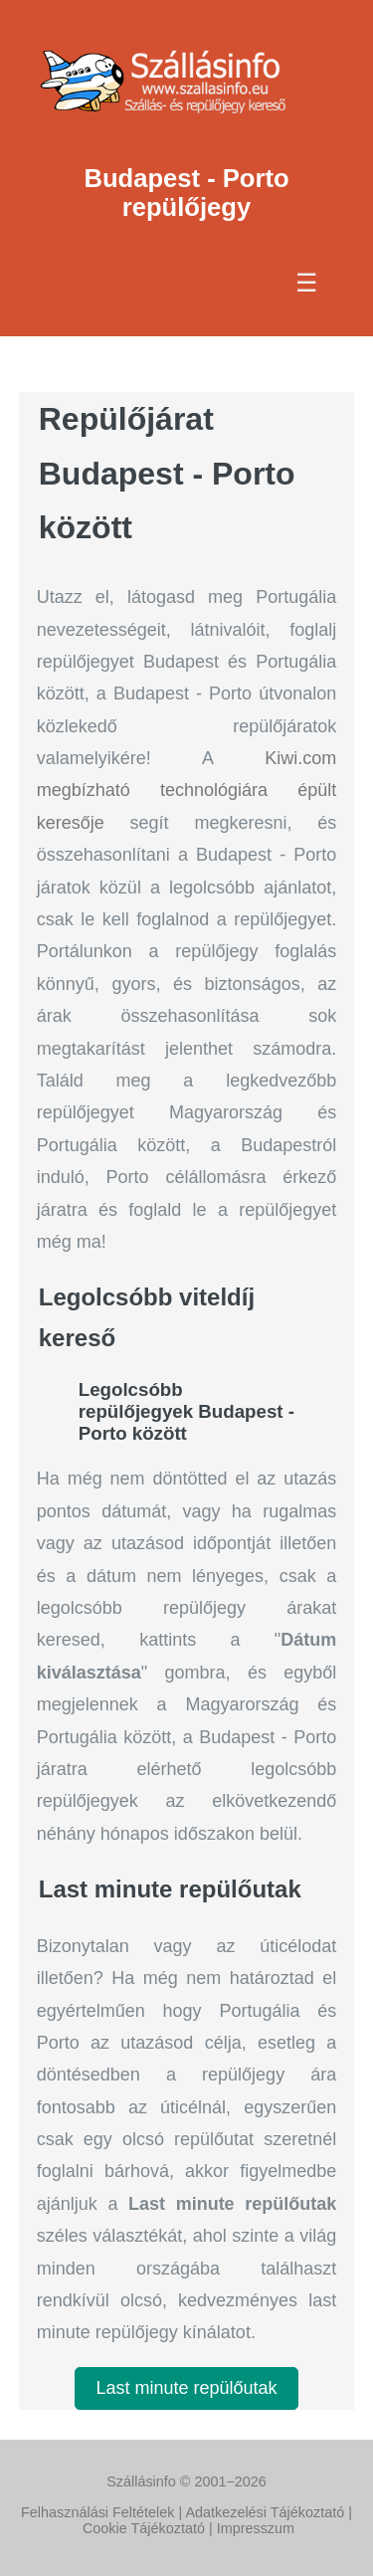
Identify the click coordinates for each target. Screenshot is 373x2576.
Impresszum (255, 2528)
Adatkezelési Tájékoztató (264, 2512)
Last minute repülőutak (186, 2388)
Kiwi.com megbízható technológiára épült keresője (187, 790)
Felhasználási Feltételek (97, 2512)
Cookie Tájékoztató (144, 2528)
